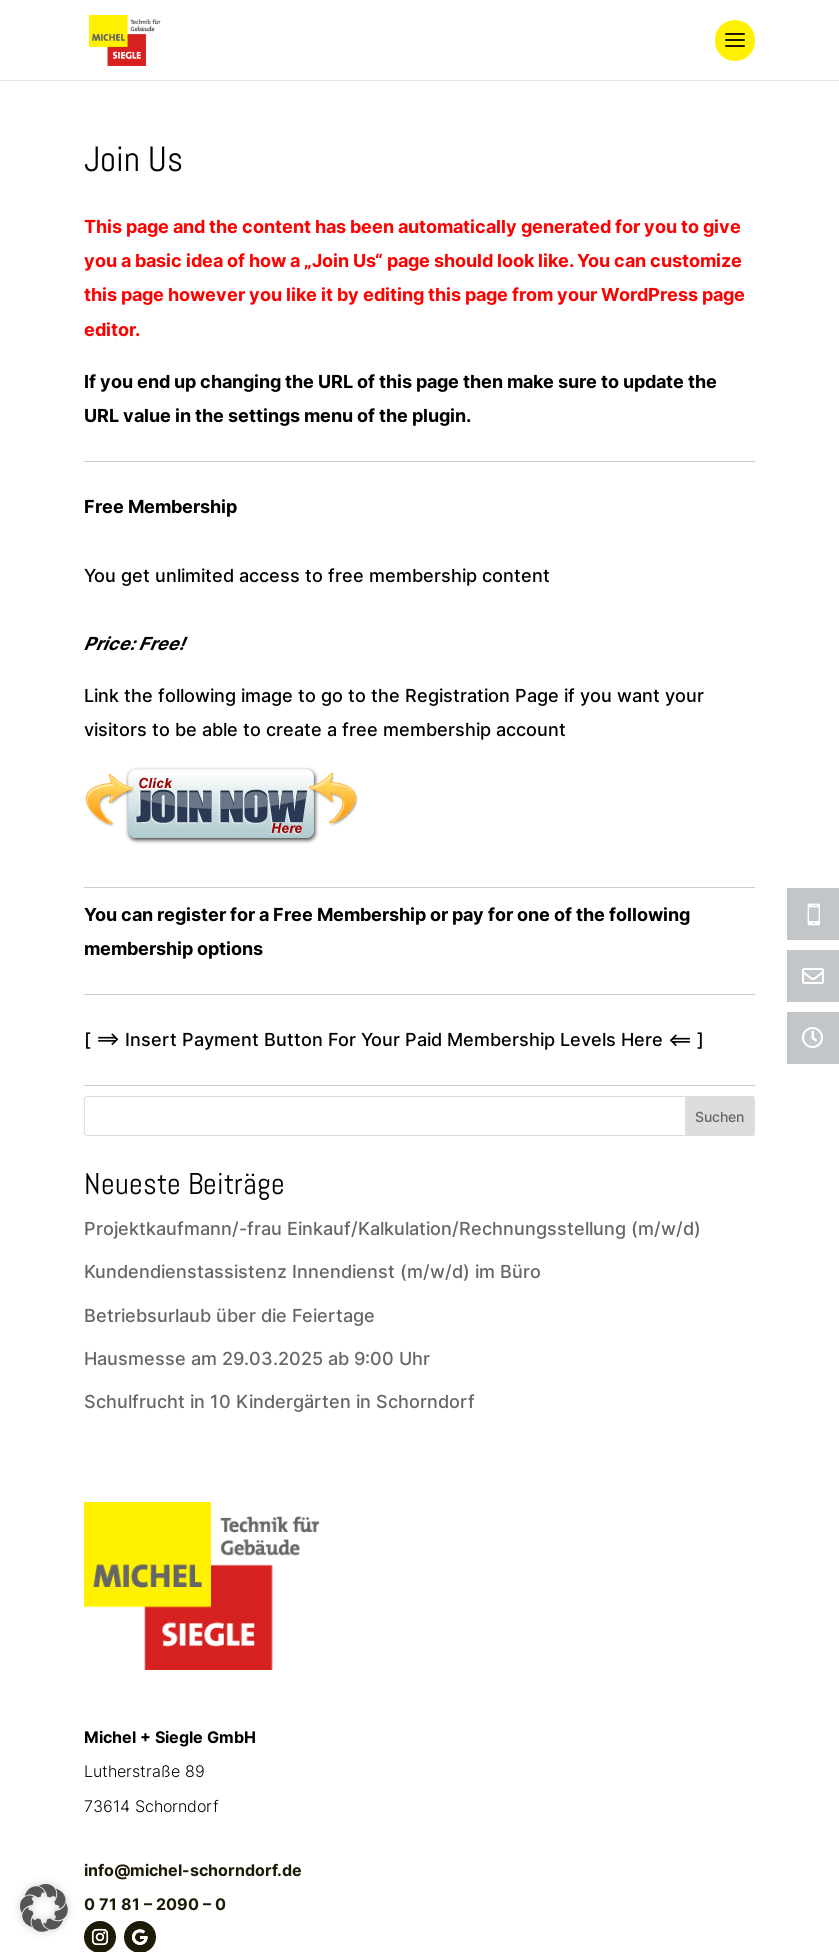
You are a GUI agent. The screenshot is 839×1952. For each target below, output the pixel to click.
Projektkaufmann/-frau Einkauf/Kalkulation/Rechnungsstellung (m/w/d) (392, 1228)
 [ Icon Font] (813, 914)
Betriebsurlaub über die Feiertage (229, 1315)
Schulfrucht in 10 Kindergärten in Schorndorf (279, 1401)
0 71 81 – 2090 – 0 (155, 1904)
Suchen (719, 1116)
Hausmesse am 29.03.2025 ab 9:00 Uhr (257, 1358)
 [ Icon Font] (813, 976)
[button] (44, 1908)
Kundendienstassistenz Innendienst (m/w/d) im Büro (312, 1271)
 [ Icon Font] (813, 1038)
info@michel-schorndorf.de (193, 1870)
